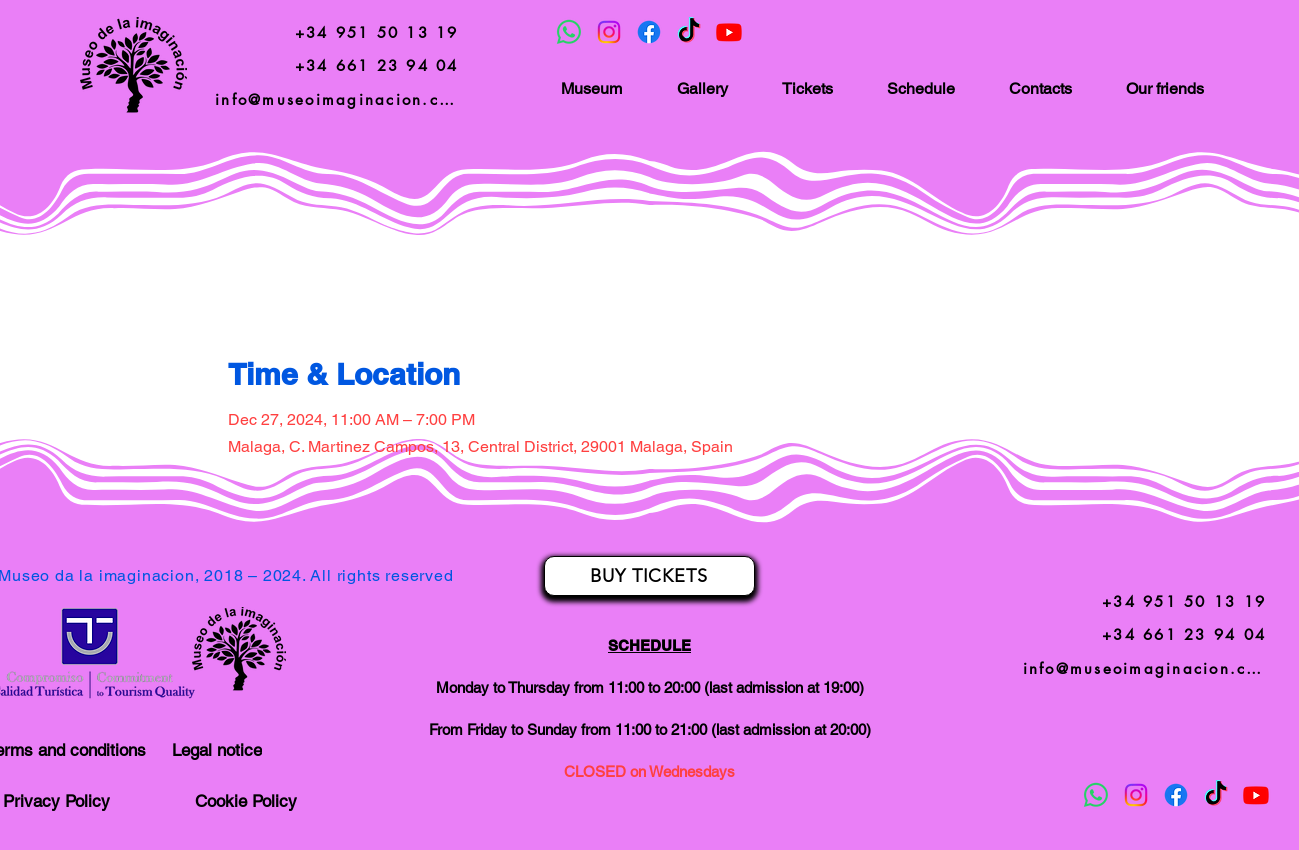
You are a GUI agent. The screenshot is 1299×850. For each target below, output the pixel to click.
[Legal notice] (217, 750)
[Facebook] (649, 32)
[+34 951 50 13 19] (376, 32)
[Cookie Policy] (246, 801)
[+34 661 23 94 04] (376, 65)
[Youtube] (729, 32)
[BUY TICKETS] (649, 576)
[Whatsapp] (569, 32)
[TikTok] (689, 32)
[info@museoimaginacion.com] (339, 99)
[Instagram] (609, 32)
